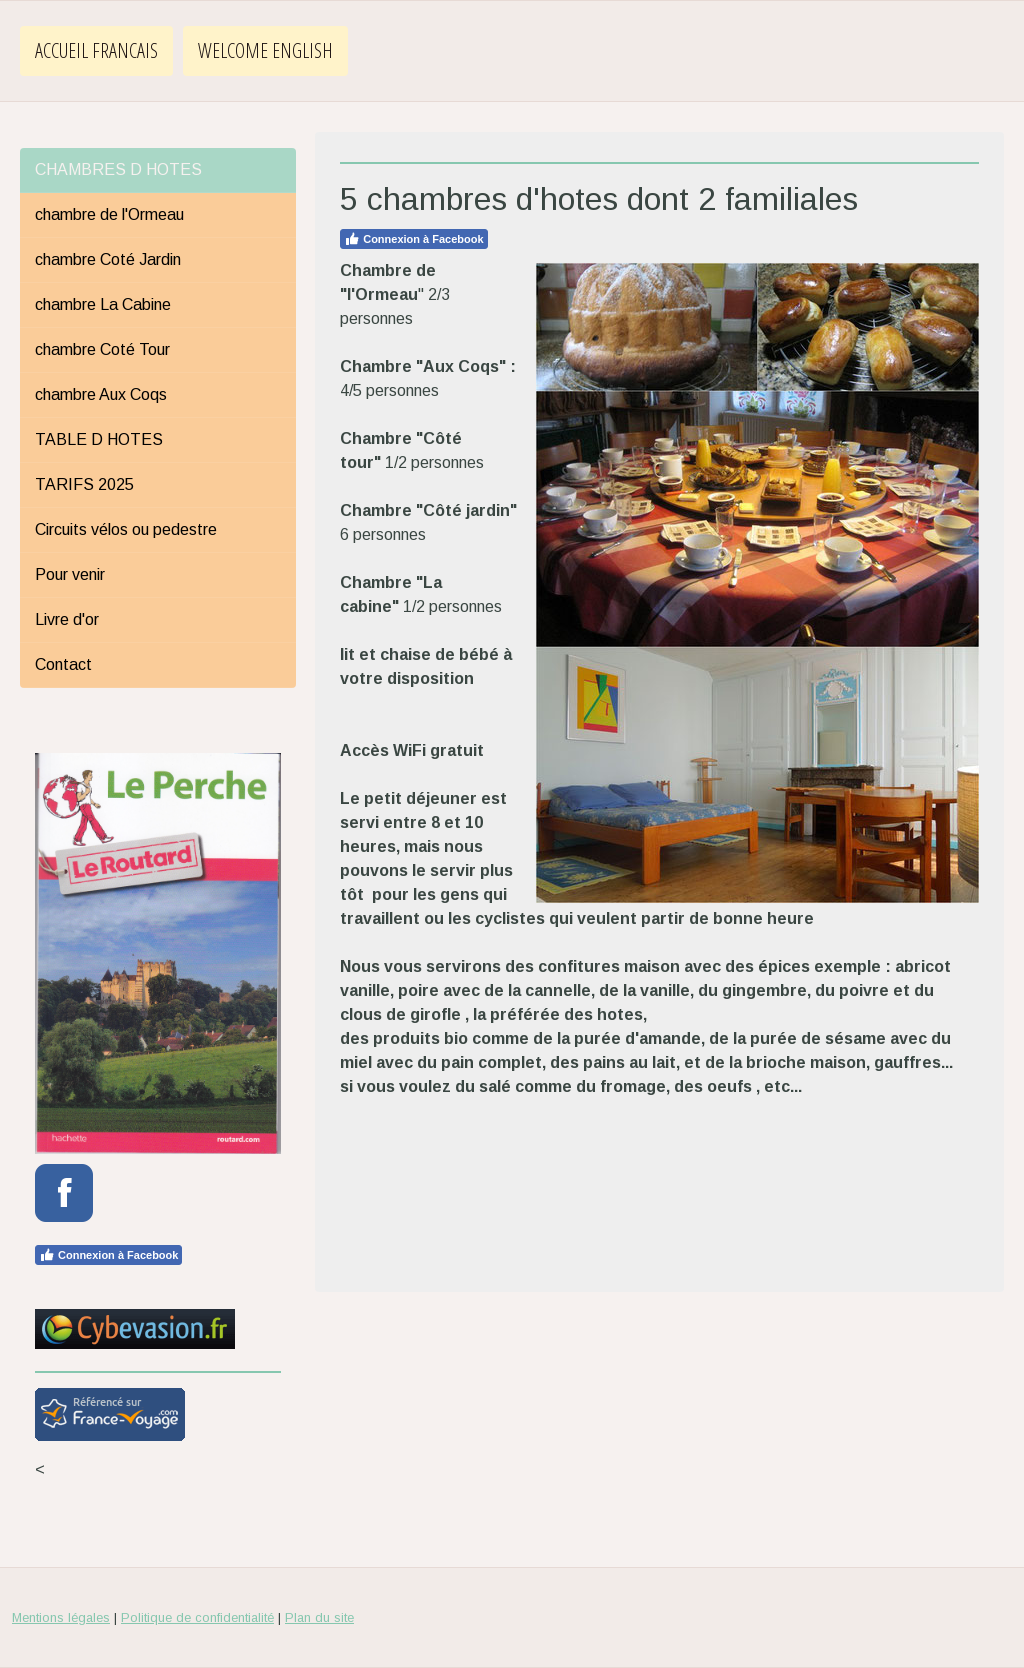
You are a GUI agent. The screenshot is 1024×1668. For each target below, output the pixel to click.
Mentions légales (61, 1617)
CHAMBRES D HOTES (118, 169)
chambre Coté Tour (102, 349)
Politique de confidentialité (197, 1617)
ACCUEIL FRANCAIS (96, 50)
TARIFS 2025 (84, 484)
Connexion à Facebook (413, 239)
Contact (63, 664)
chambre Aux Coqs (101, 394)
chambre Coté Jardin (108, 259)
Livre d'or (67, 619)
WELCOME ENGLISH (265, 50)
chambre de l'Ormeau (109, 214)
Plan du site (319, 1617)
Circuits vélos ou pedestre (126, 529)
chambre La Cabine (103, 304)
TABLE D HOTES (99, 439)
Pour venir (70, 574)
